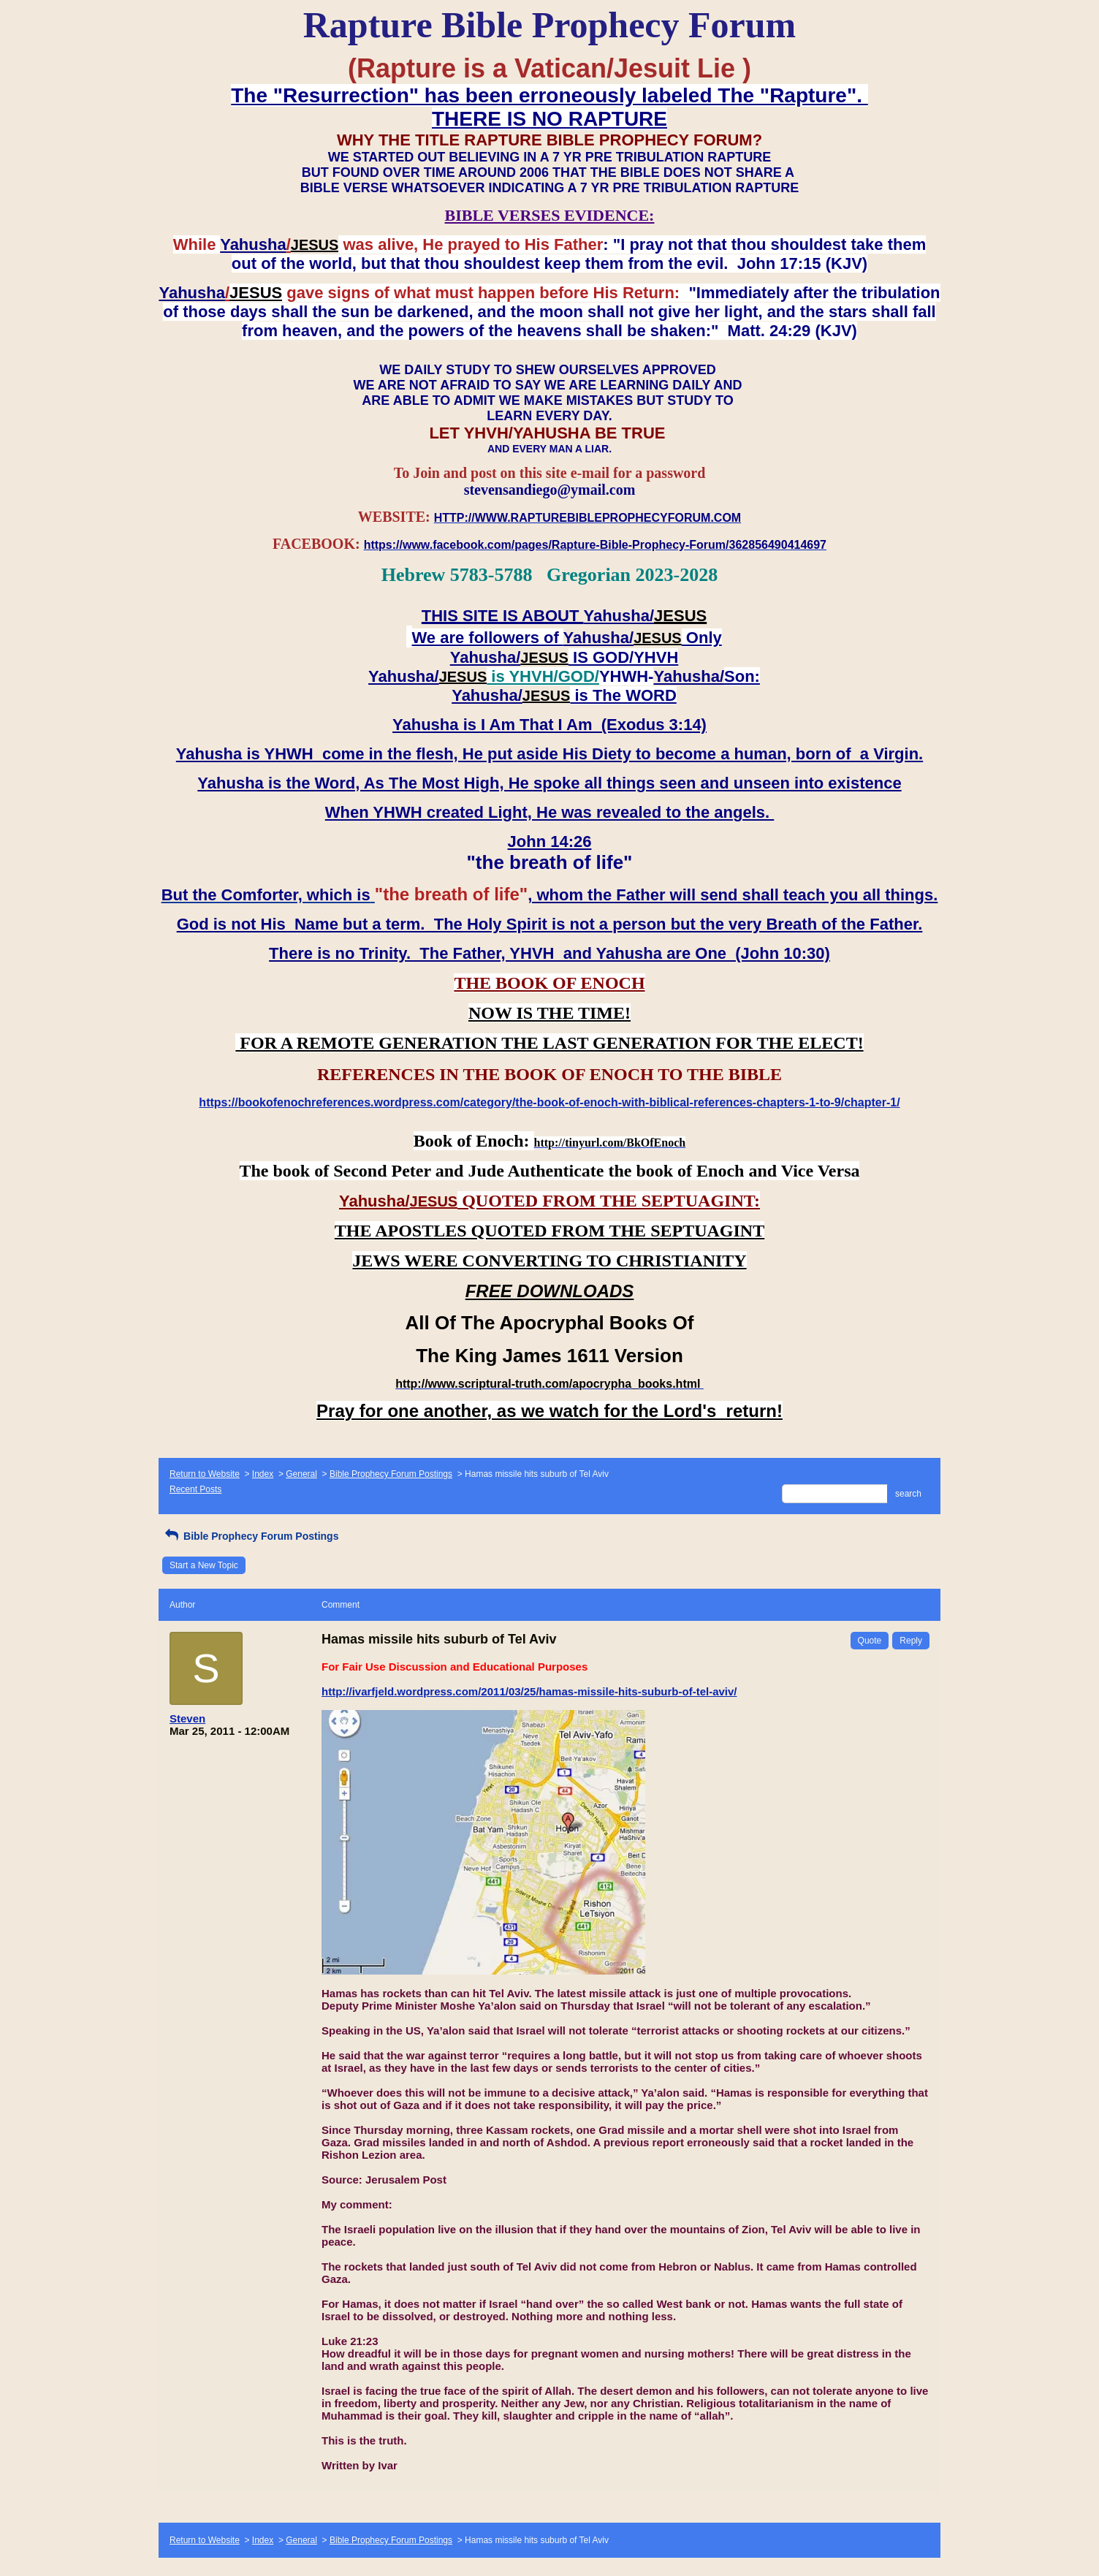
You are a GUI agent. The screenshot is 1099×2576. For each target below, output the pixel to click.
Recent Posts (195, 1489)
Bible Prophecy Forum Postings (391, 1474)
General (301, 1474)
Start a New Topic (204, 1565)
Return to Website (205, 1474)
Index (262, 1474)
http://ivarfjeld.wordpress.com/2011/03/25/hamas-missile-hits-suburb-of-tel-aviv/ (529, 1691)
